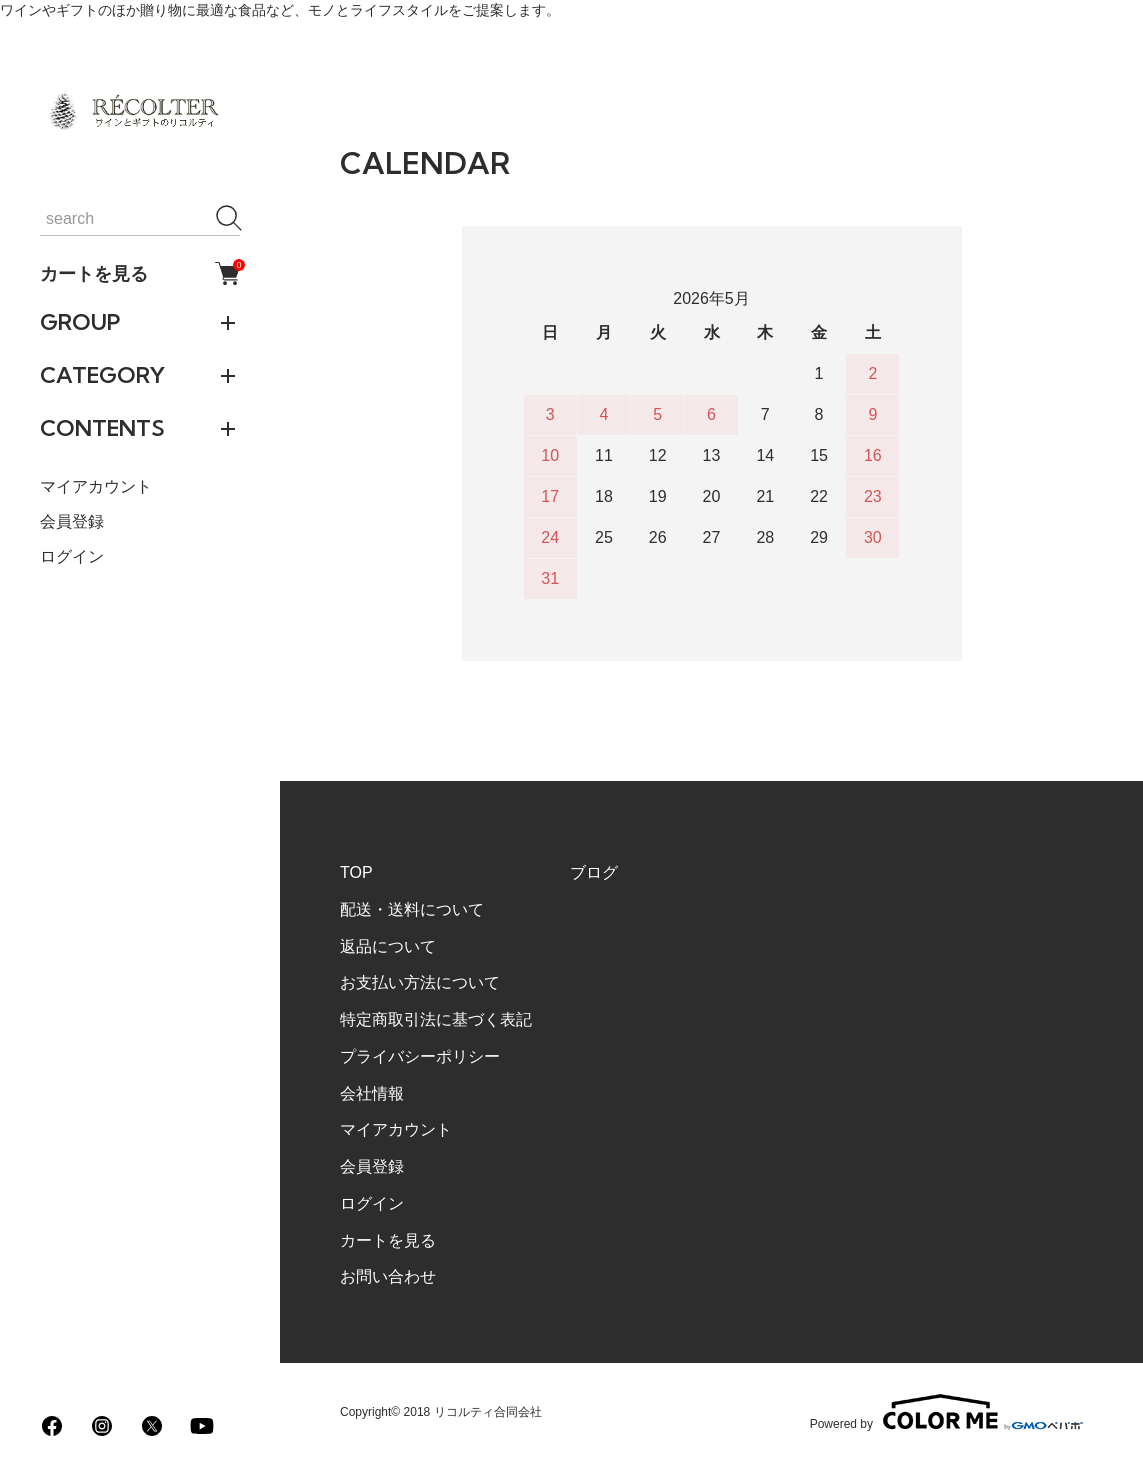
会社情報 (372, 1093)
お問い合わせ (388, 1276)
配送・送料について (412, 909)
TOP (356, 872)
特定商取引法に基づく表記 (436, 1019)
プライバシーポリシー (420, 1056)
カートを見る (140, 273)
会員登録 (72, 521)
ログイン (72, 556)
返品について (388, 946)
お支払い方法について (420, 982)
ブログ (594, 872)
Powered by (946, 1412)
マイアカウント (96, 486)
